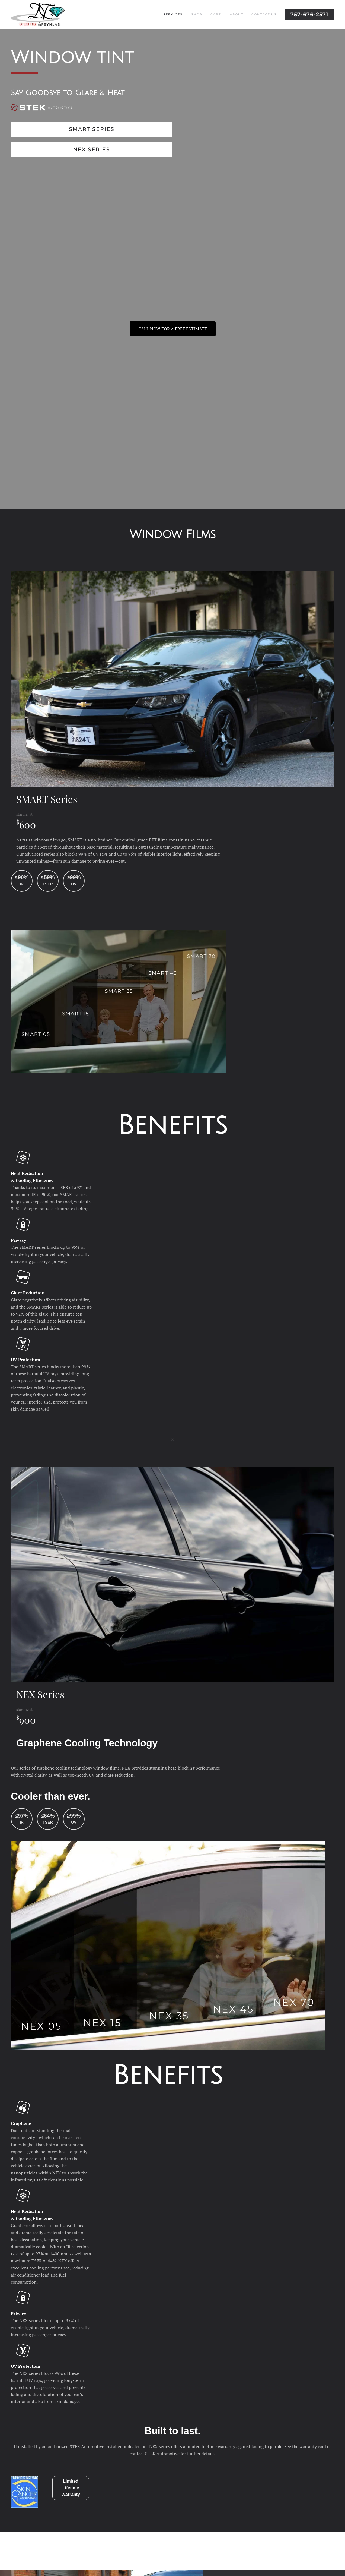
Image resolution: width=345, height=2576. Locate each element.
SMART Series (91, 129)
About (236, 14)
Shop (196, 14)
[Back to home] (38, 14)
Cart (215, 14)
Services (173, 14)
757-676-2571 (309, 15)
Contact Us (264, 14)
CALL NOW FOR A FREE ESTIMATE (172, 329)
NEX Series (91, 149)
